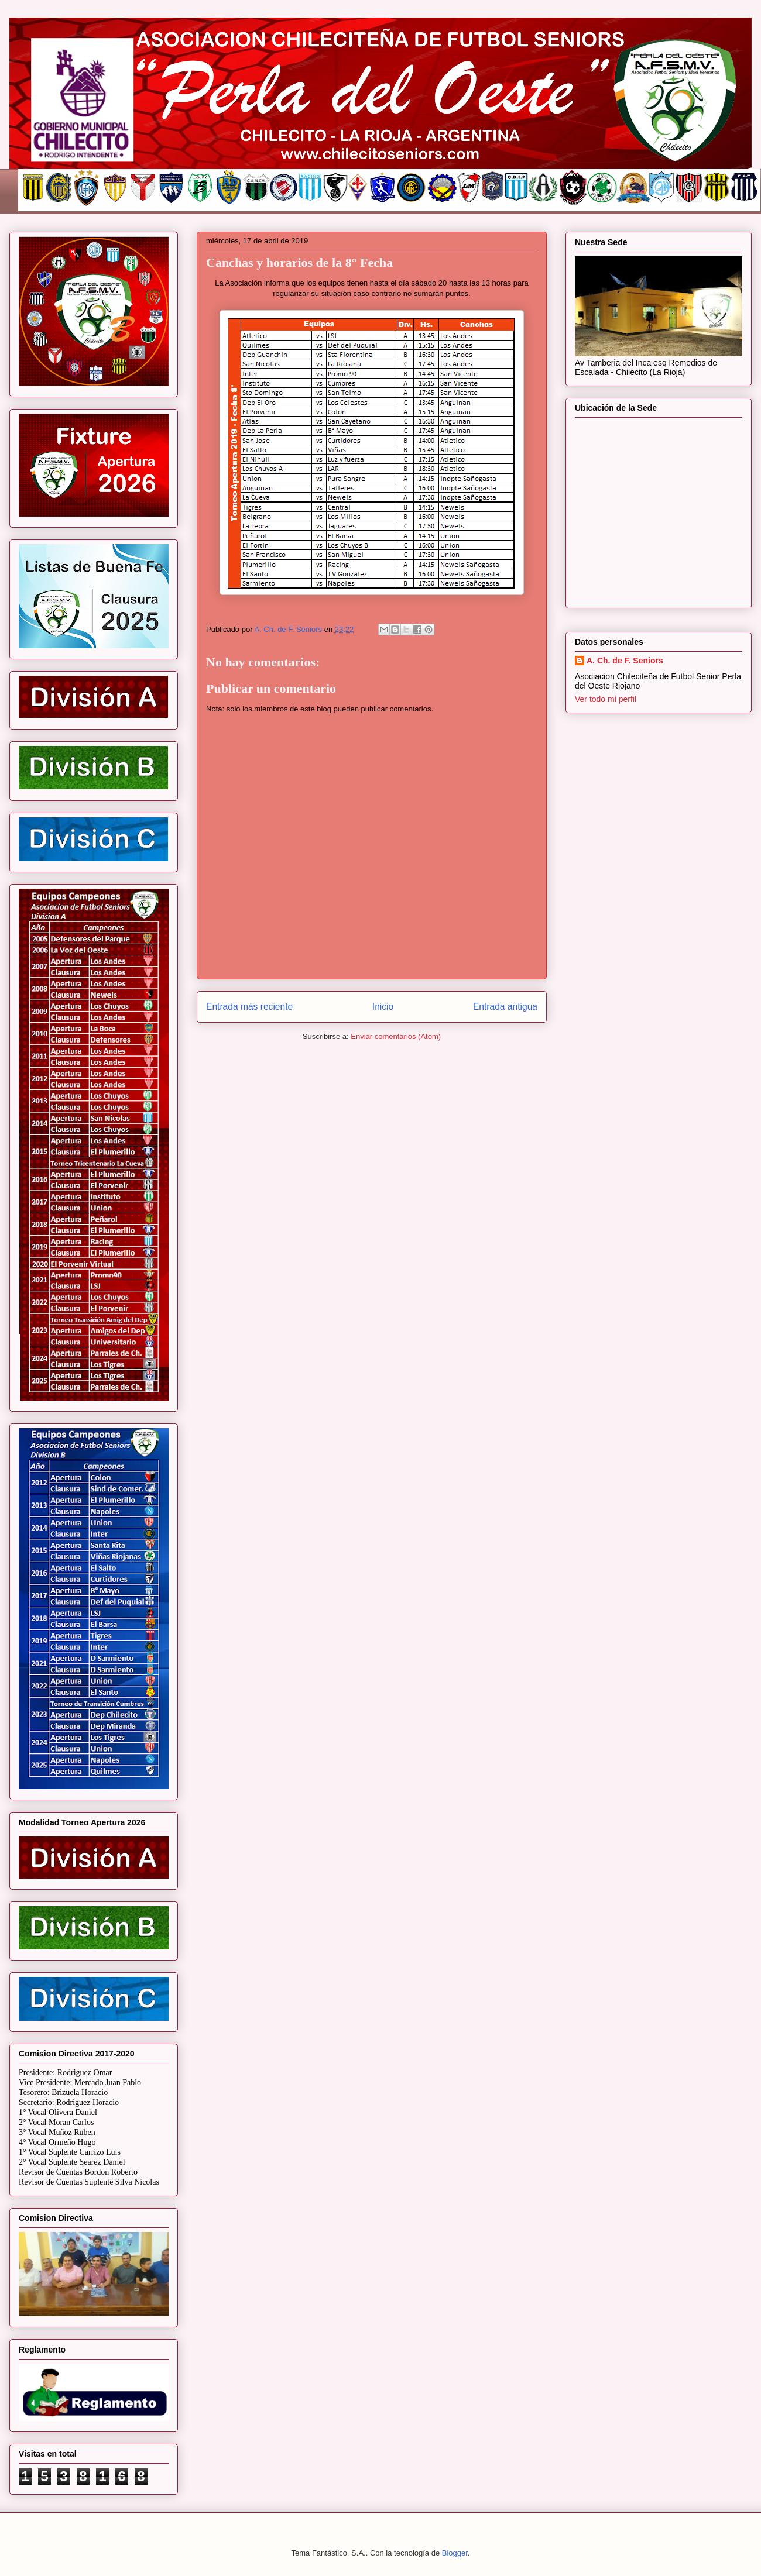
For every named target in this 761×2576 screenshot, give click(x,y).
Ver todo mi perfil (605, 699)
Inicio (382, 1007)
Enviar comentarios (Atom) (396, 1036)
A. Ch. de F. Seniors (625, 660)
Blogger (455, 2553)
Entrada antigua (505, 1007)
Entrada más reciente (249, 1007)
